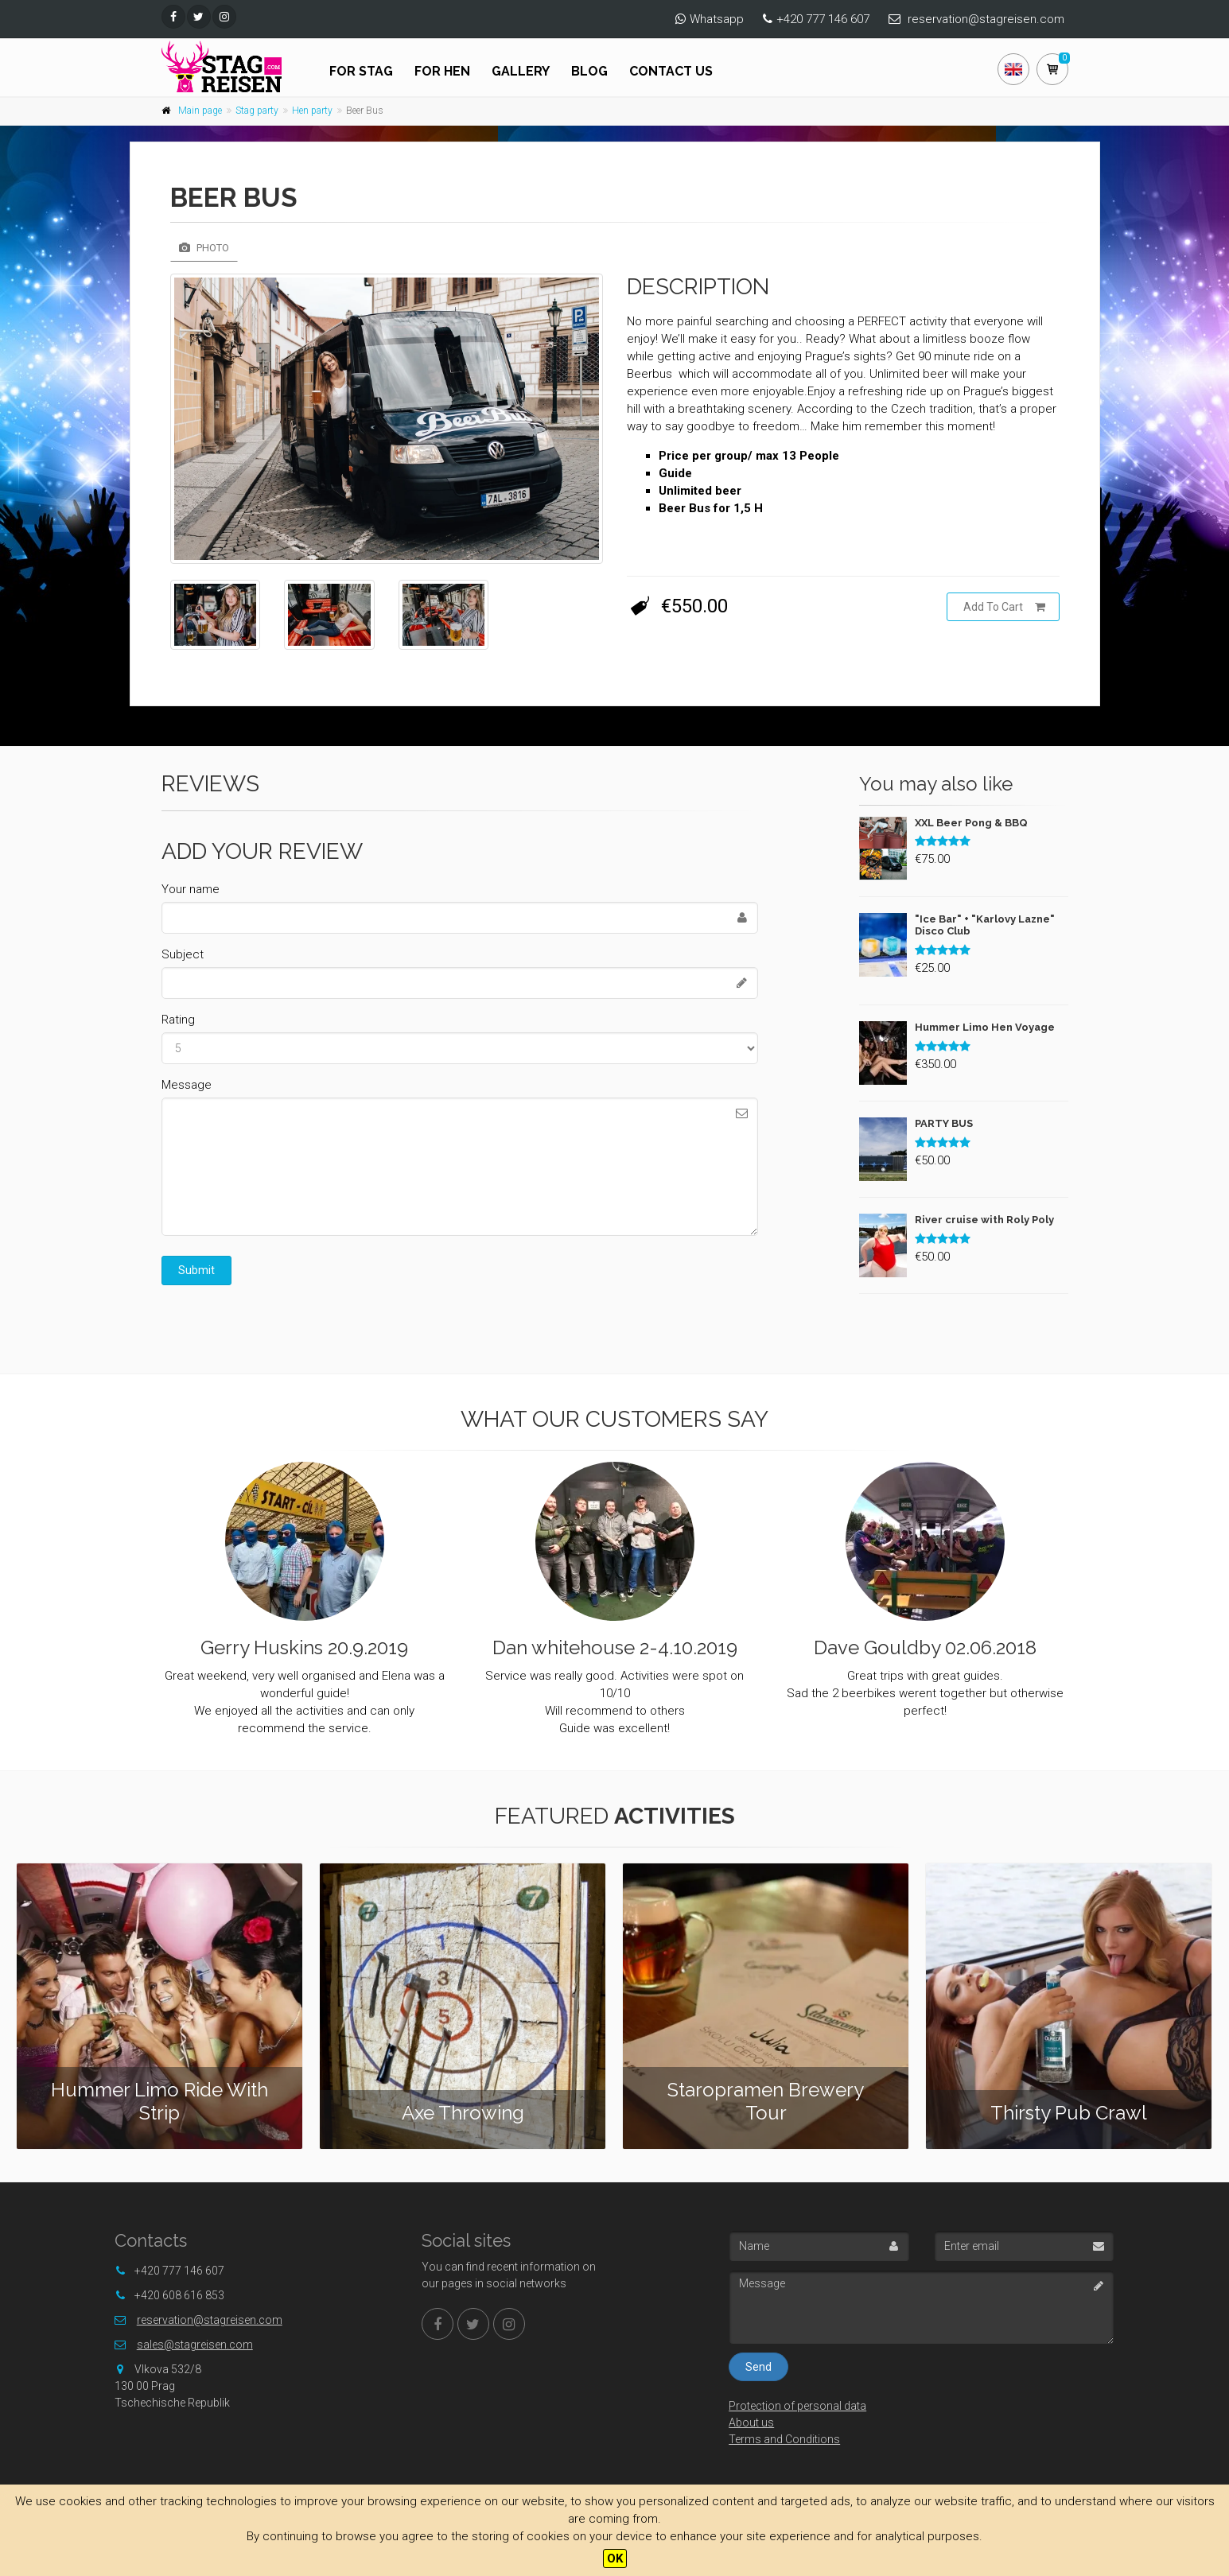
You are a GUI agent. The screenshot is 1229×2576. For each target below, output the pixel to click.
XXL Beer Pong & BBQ (971, 823)
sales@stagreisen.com (195, 2344)
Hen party (312, 110)
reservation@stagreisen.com (986, 19)
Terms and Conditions (784, 2439)
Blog (589, 71)
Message (186, 1085)
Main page (200, 110)
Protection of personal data (797, 2405)
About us (751, 2422)
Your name (190, 889)
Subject (182, 954)
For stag (361, 71)
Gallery (521, 71)
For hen (442, 71)
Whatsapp (717, 19)
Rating (178, 1019)
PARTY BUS (944, 1123)
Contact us (671, 71)
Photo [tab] (204, 248)
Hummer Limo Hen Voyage (985, 1027)
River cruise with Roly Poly (984, 1220)
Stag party (256, 110)
